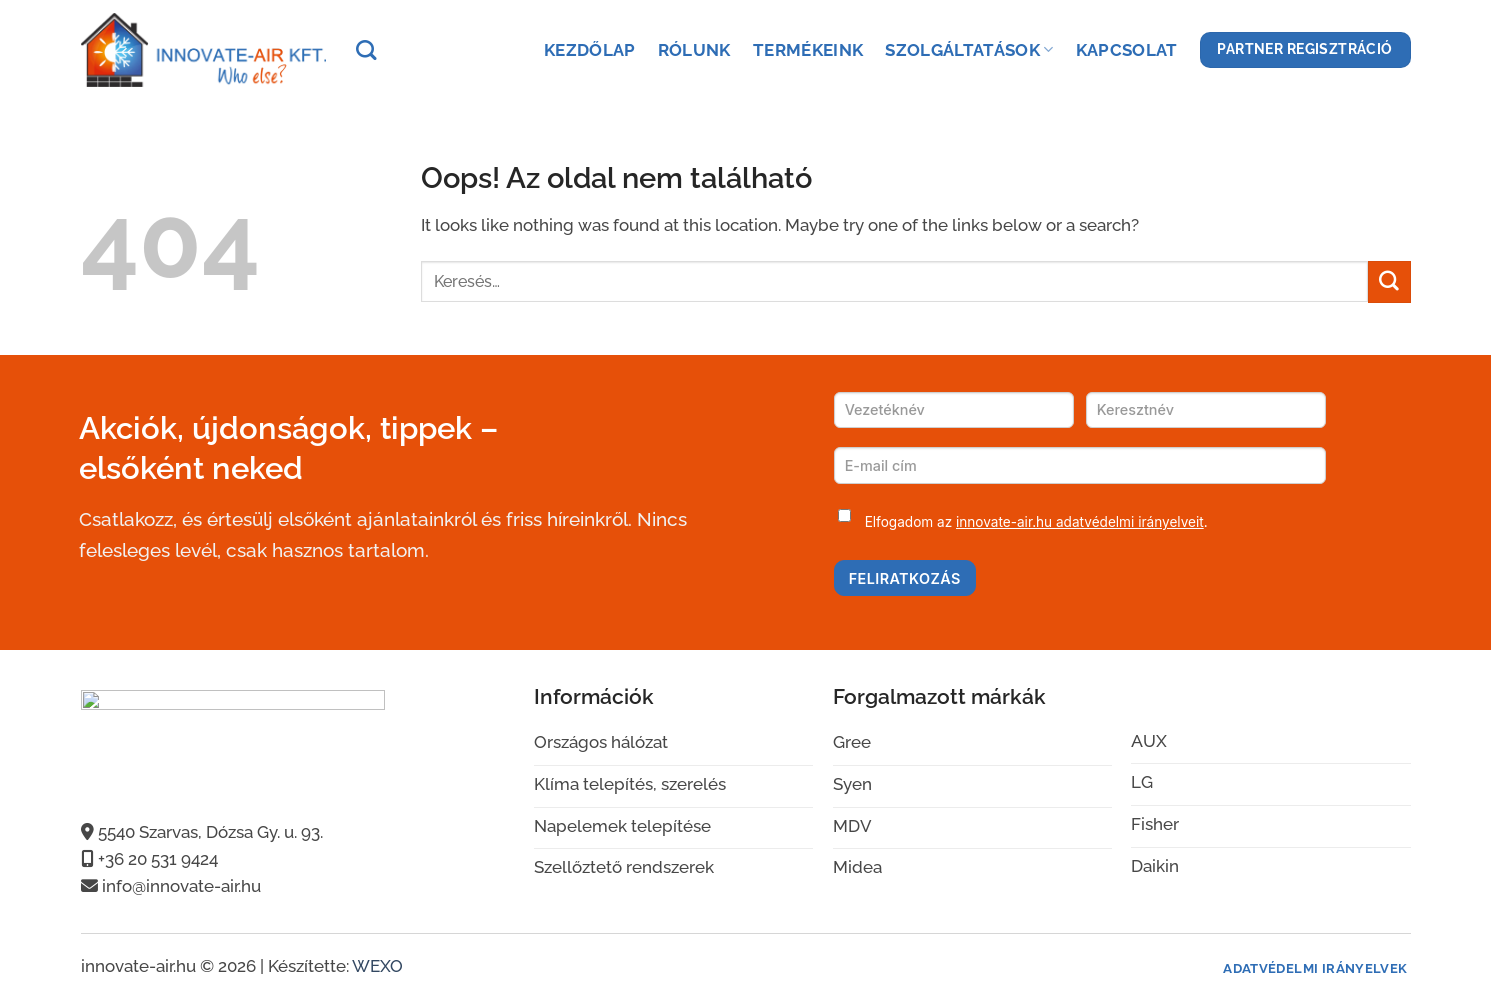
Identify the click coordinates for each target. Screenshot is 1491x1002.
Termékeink (808, 50)
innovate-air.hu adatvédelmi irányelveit (1080, 522)
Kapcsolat (1127, 50)
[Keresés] (366, 50)
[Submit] (1389, 281)
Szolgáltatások (969, 50)
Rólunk (694, 50)
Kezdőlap (590, 50)
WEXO (377, 966)
